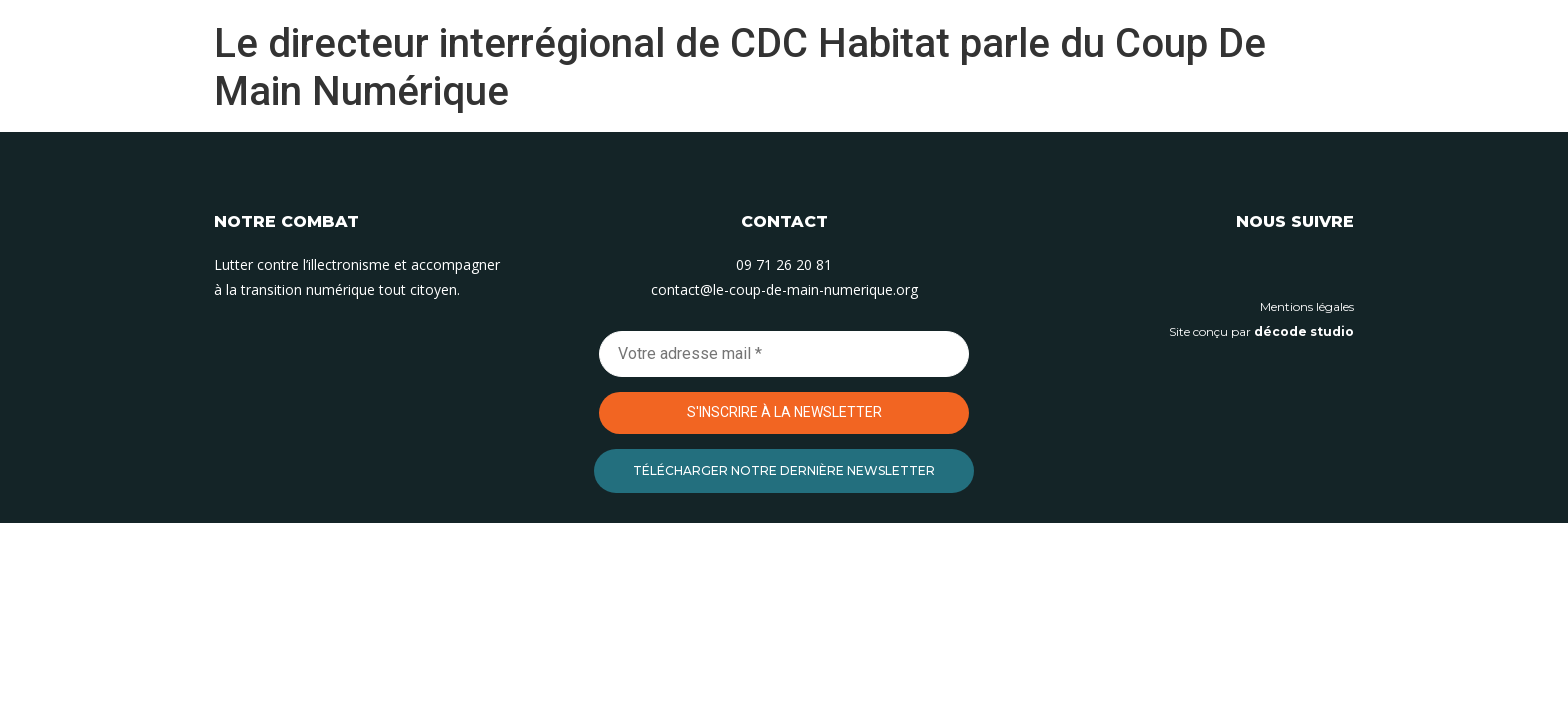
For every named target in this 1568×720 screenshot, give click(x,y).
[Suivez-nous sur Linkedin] (1249, 267)
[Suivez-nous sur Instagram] (1294, 267)
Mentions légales (1307, 306)
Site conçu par (1261, 331)
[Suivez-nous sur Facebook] (1339, 267)
